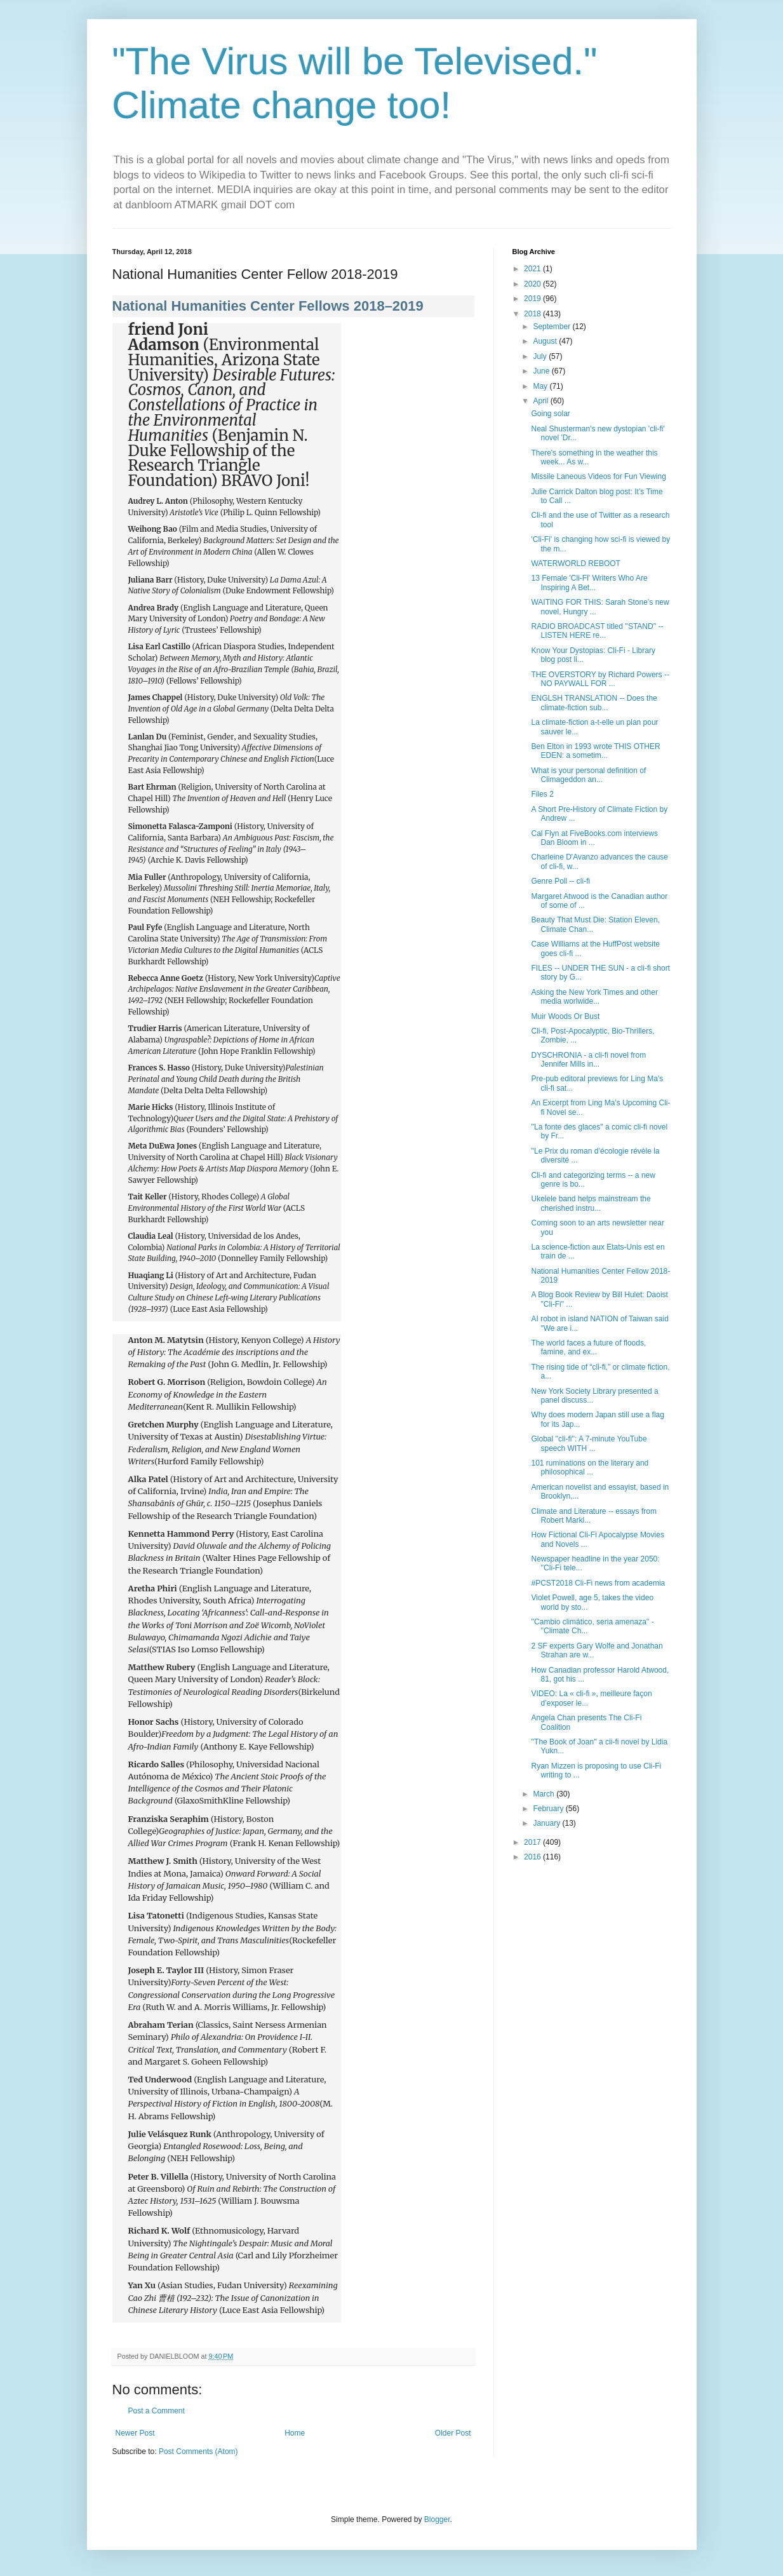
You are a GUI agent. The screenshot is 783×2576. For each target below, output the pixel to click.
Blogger (437, 2519)
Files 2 (542, 794)
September (552, 326)
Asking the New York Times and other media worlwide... (594, 997)
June (542, 371)
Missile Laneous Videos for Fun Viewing (598, 476)
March (544, 1794)
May (541, 386)
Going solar (550, 413)
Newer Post (135, 2433)
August (546, 341)
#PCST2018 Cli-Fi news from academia (598, 1583)
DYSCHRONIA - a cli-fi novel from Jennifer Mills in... (588, 1060)
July (541, 356)
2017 (533, 1842)
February (549, 1808)
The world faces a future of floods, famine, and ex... (588, 1347)
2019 (533, 298)
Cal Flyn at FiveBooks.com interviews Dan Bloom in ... (594, 838)
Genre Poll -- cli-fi (560, 881)
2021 (533, 268)
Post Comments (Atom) (198, 2451)
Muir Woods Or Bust (565, 1016)
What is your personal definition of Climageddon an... (588, 775)
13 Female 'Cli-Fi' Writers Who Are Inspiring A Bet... (589, 582)
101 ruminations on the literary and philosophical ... (589, 1467)
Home (294, 2433)
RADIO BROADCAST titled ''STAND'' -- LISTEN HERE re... (597, 631)
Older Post (453, 2433)
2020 (533, 284)
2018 (533, 313)
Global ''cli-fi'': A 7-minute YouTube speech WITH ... (588, 1443)
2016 (533, 1856)
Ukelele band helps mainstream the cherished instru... (590, 1203)
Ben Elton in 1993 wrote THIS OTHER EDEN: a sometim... (595, 751)
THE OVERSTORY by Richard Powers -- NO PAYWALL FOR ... (600, 679)
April (541, 400)
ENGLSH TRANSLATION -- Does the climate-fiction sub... (594, 702)
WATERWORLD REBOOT (575, 563)
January (547, 1823)
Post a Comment (156, 2410)
